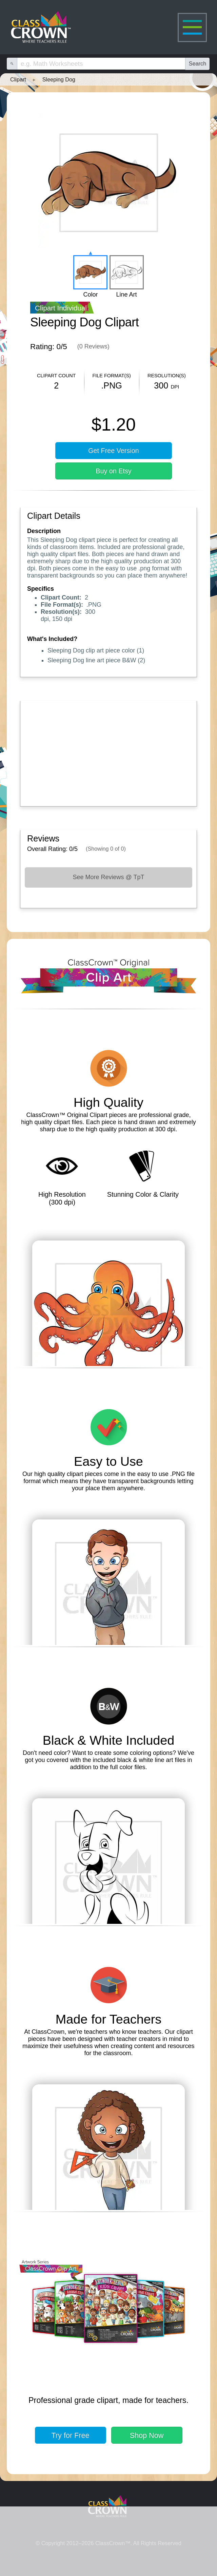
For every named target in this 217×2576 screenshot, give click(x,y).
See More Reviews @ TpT (108, 877)
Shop (147, 2435)
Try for (71, 2435)
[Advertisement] (108, 751)
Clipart (18, 79)
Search (197, 63)
